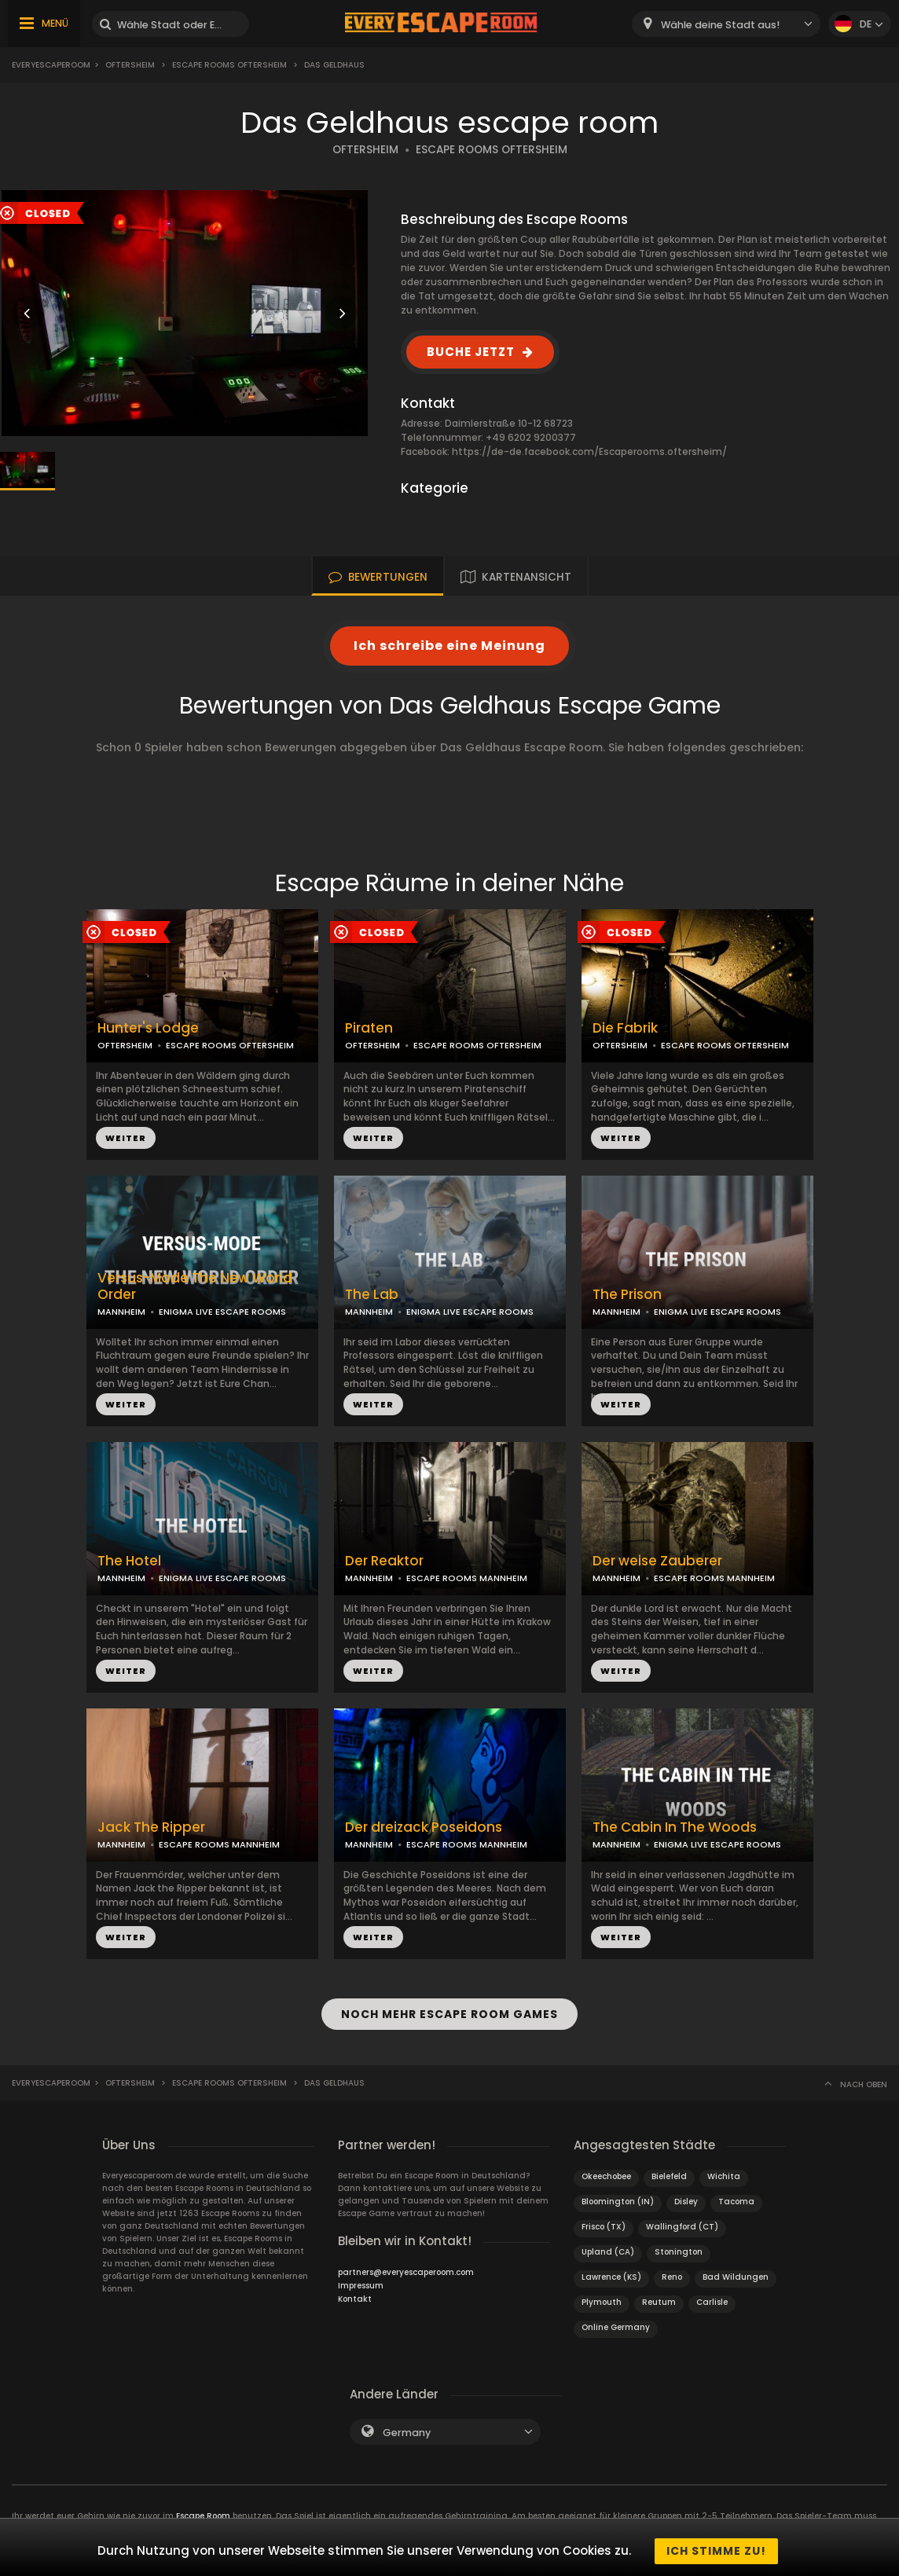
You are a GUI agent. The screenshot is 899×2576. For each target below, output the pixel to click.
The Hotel (129, 1561)
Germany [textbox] (407, 2424)
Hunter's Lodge (148, 1028)
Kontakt (355, 2291)
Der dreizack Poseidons (423, 1827)
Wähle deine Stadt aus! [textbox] (720, 24)
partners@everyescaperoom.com (406, 2264)
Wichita (723, 2168)
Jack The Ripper (151, 1827)
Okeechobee (606, 2168)
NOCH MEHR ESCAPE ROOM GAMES (449, 2010)
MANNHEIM (121, 1311)
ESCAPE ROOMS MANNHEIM (466, 1578)
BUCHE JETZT (471, 351)
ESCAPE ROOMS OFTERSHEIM (491, 149)
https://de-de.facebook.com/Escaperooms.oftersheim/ (589, 451)
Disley (686, 2194)
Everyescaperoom (51, 65)
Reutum (659, 2294)
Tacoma (736, 2194)
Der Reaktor (384, 1561)
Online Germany (616, 2319)
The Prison (627, 1294)
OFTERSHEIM (365, 149)
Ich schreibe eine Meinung (449, 646)
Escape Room (203, 2508)
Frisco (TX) (604, 2219)
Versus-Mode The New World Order (194, 1286)
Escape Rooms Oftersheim (229, 65)
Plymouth (602, 2294)
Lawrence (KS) (611, 2269)
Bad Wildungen (736, 2269)
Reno (672, 2269)
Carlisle (712, 2294)
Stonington (679, 2244)
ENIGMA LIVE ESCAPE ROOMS (222, 1311)
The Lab (371, 1294)
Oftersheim (130, 65)
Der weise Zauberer (657, 1561)
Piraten (369, 1028)
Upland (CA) (608, 2244)
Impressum (360, 2278)
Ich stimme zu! (716, 2551)
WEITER (125, 1138)
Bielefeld (669, 2168)
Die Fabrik (625, 1028)
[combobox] (726, 24)
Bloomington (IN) (618, 2194)
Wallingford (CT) (682, 2219)
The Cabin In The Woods (675, 1827)
